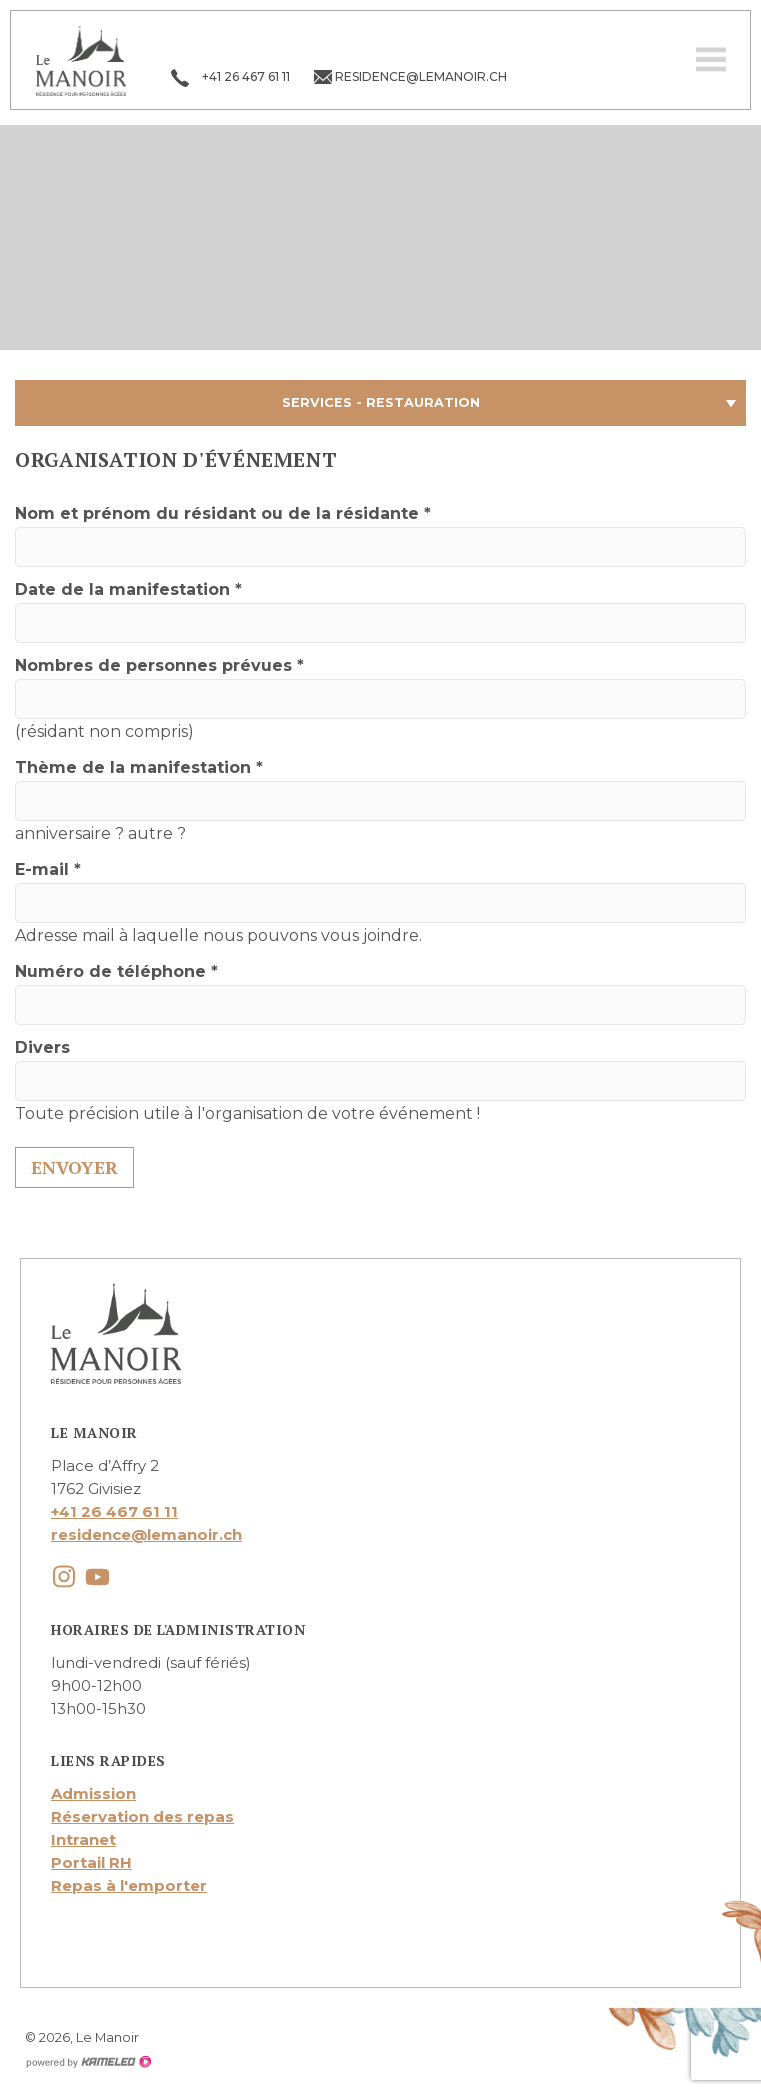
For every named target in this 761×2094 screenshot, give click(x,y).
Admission (93, 1793)
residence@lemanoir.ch (146, 1534)
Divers (42, 1047)
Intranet (83, 1839)
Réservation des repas (142, 1816)
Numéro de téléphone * (116, 971)
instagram (63, 1576)
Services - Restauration (380, 403)
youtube (97, 1576)
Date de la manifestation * (128, 589)
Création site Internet (88, 2062)
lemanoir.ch (81, 60)
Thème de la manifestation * (139, 767)
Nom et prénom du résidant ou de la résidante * (223, 513)
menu (711, 60)
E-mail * (48, 869)
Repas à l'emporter (129, 1885)
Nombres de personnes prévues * (159, 665)
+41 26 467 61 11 (114, 1511)
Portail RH (91, 1862)
